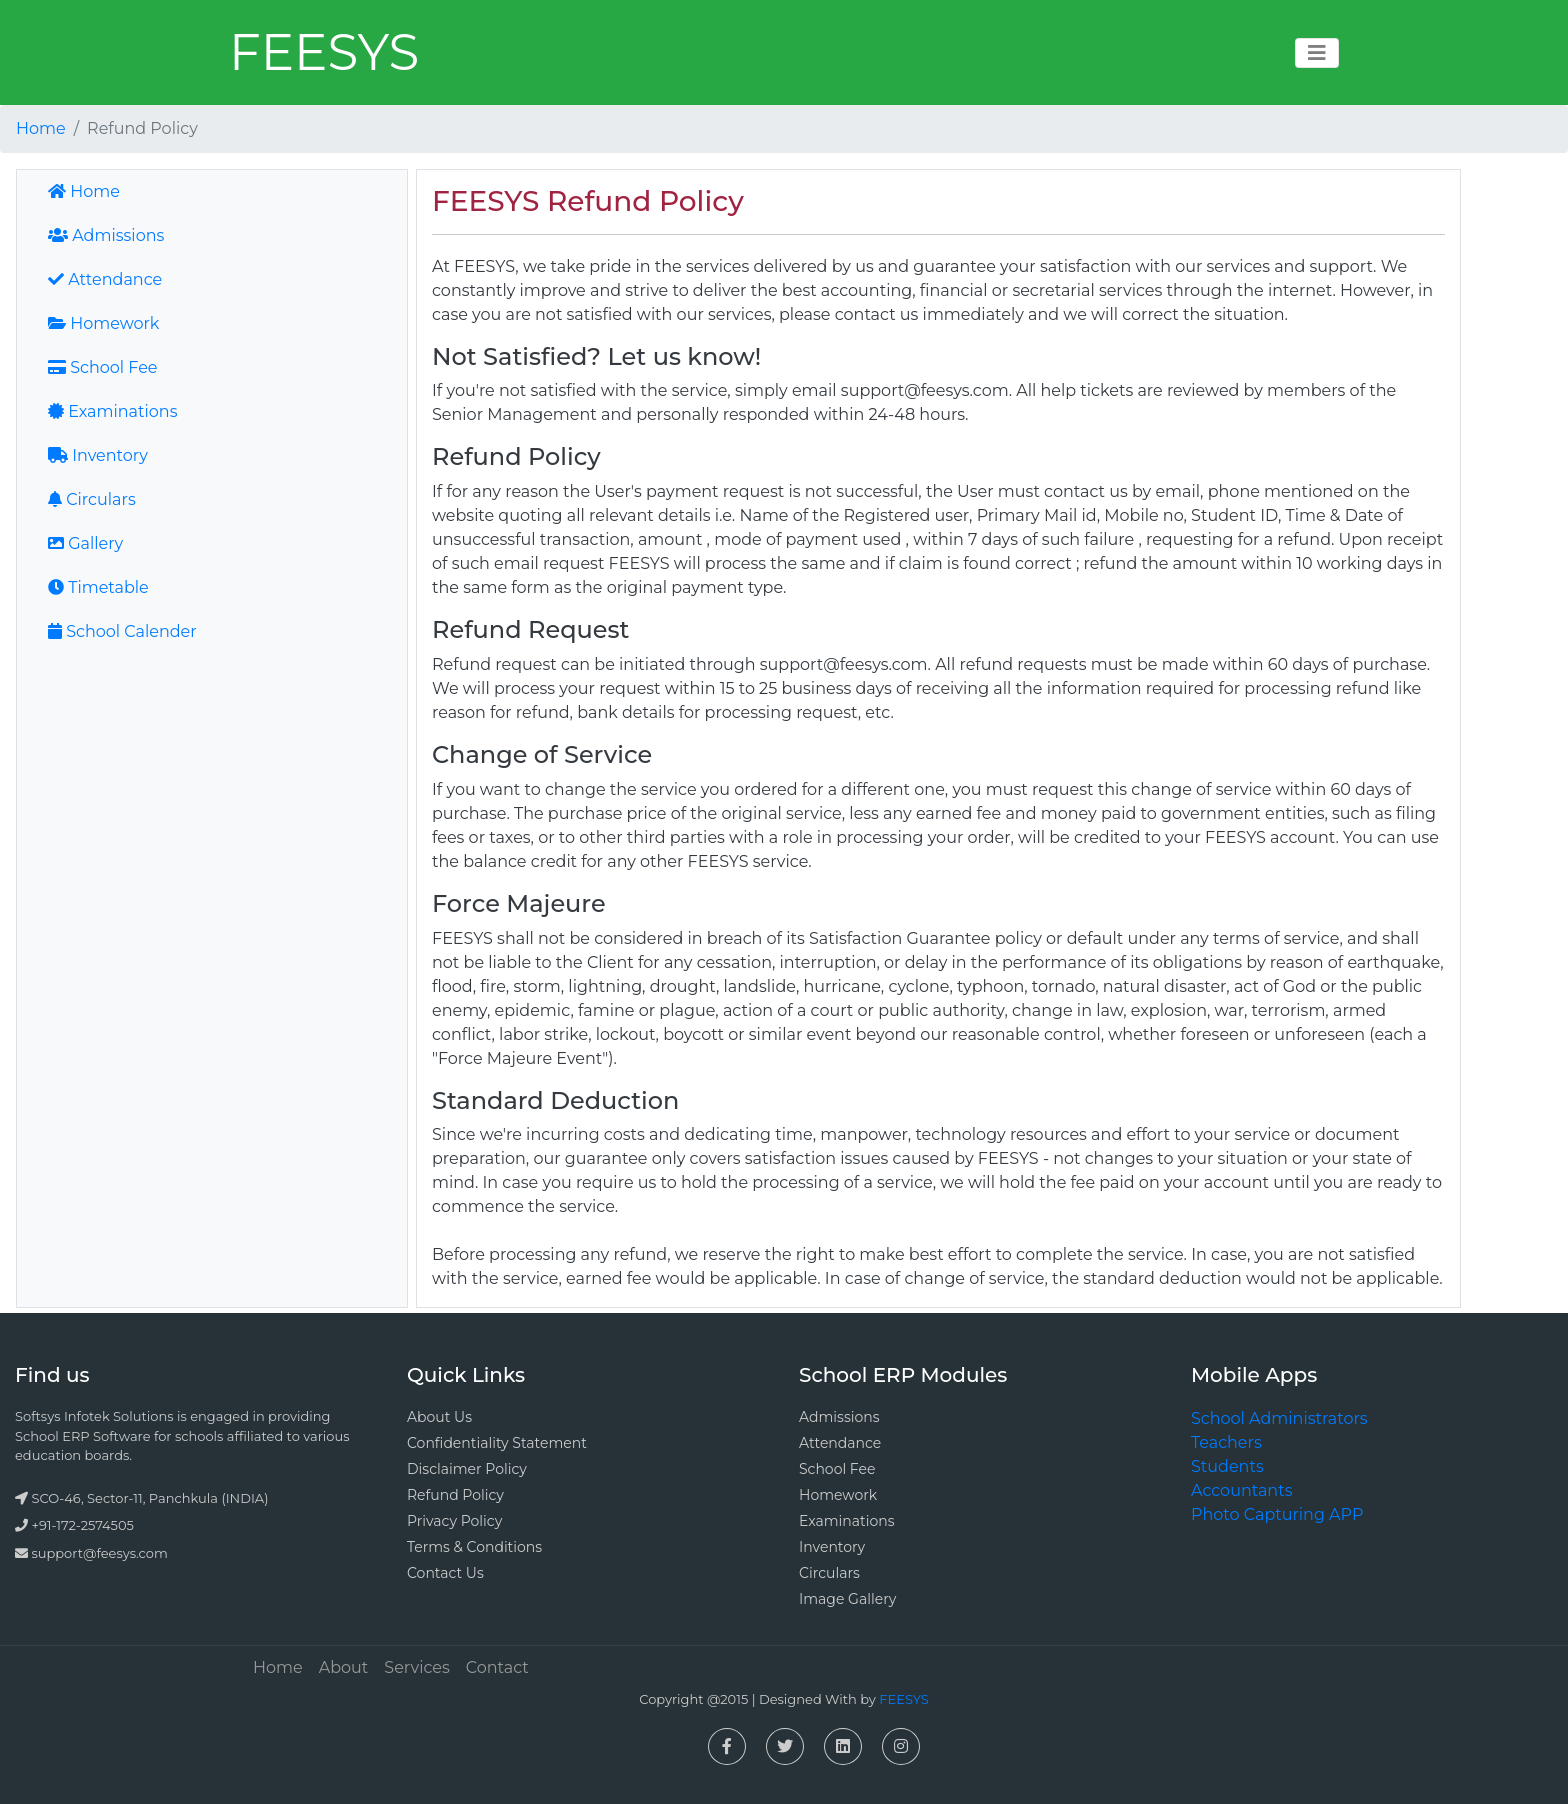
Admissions (106, 235)
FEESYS (324, 52)
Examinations (112, 411)
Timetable (98, 587)
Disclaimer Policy (467, 1469)
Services (416, 1667)
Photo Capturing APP (1277, 1514)
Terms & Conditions (474, 1547)
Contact (497, 1667)
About (344, 1667)
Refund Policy (455, 1495)
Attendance (105, 279)
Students (1227, 1466)
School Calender (122, 631)
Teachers (1226, 1442)
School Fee (102, 367)
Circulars (92, 499)
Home (41, 128)
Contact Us (445, 1573)
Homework (103, 323)
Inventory (98, 455)
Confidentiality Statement (497, 1443)
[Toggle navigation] (1317, 53)
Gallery (85, 543)
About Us (439, 1417)
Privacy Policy (454, 1521)
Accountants (1241, 1490)
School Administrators (1279, 1418)
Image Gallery (847, 1599)
